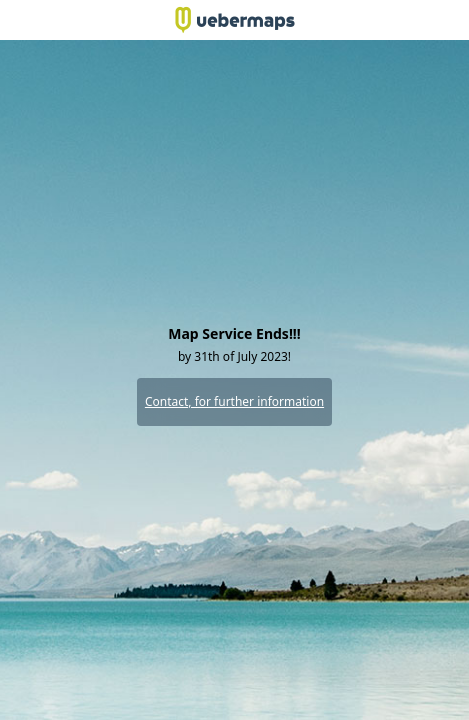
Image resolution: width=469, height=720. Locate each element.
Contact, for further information (234, 401)
